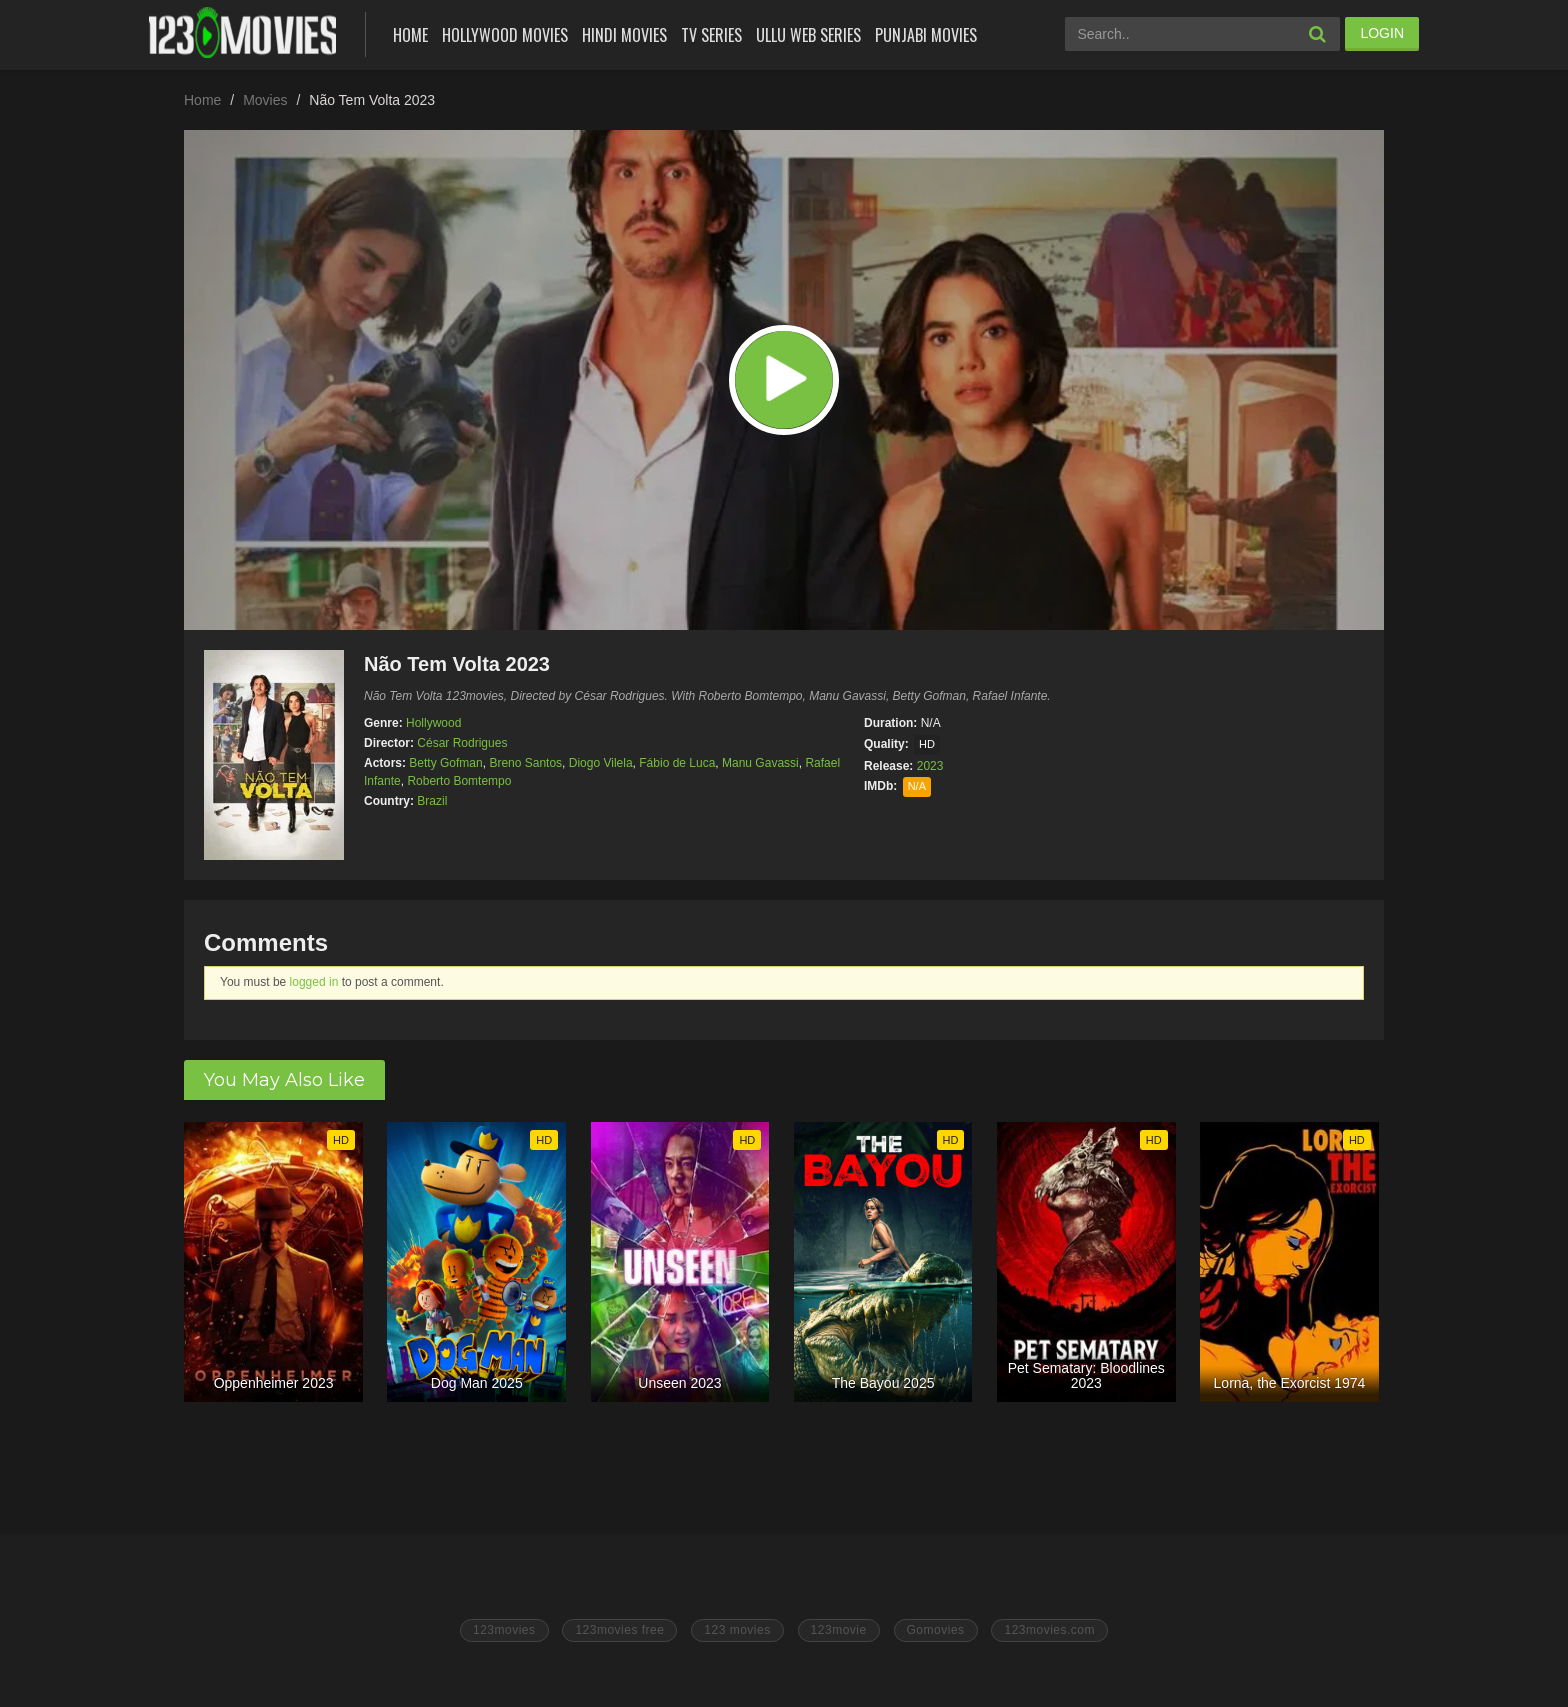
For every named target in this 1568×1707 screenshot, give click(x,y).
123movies (504, 1630)
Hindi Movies (624, 35)
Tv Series (711, 35)
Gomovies (936, 1630)
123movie (839, 1630)
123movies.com (1049, 1630)
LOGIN (1382, 33)
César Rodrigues (462, 743)
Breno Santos (525, 763)
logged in (314, 982)
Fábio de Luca (677, 763)
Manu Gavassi (760, 763)
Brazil (432, 801)
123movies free (619, 1630)
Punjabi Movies (926, 35)
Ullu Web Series (808, 35)
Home (410, 35)
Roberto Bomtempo (459, 781)
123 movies (737, 1630)
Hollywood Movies (505, 35)
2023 (930, 766)
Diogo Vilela (601, 763)
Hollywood (433, 723)
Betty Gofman (445, 763)
